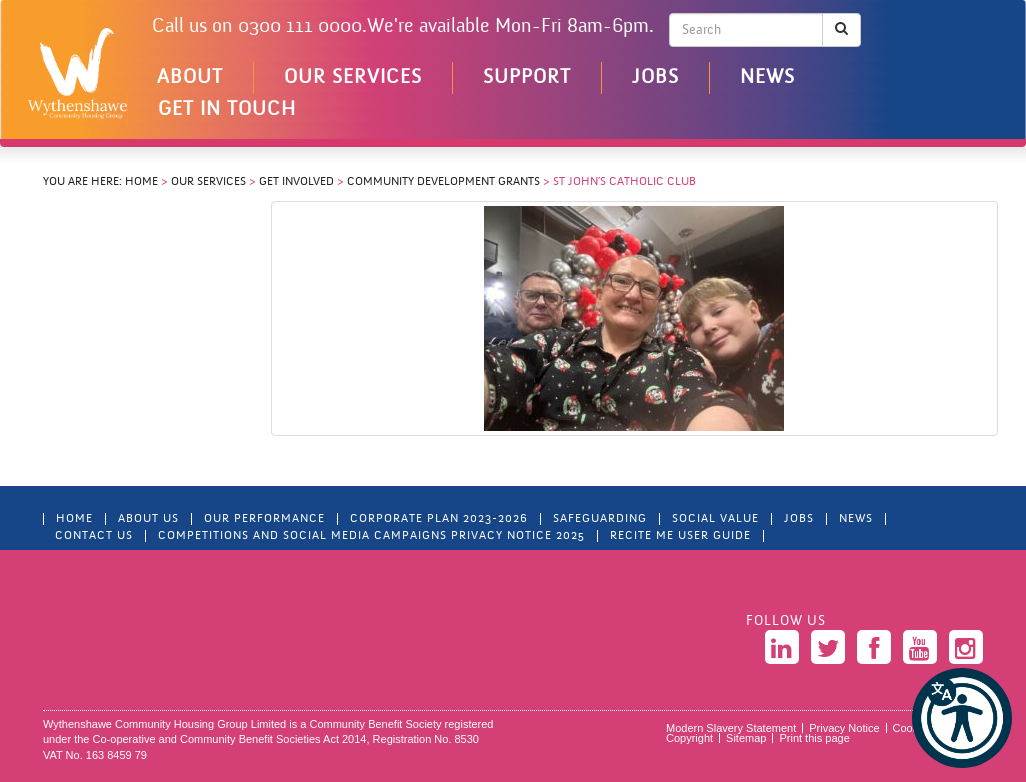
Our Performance (264, 519)
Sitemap (746, 738)
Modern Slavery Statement (731, 728)
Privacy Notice (844, 728)
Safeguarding (600, 519)
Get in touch (227, 110)
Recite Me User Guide (680, 536)
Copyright (689, 738)
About (190, 78)
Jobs (655, 78)
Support (527, 78)
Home (141, 182)
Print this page (814, 738)
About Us (148, 519)
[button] (962, 718)
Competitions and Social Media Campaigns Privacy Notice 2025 (371, 536)
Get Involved (296, 182)
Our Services (353, 78)
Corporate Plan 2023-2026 (439, 519)
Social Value (715, 519)
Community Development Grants (443, 182)
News (767, 78)
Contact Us (94, 536)
